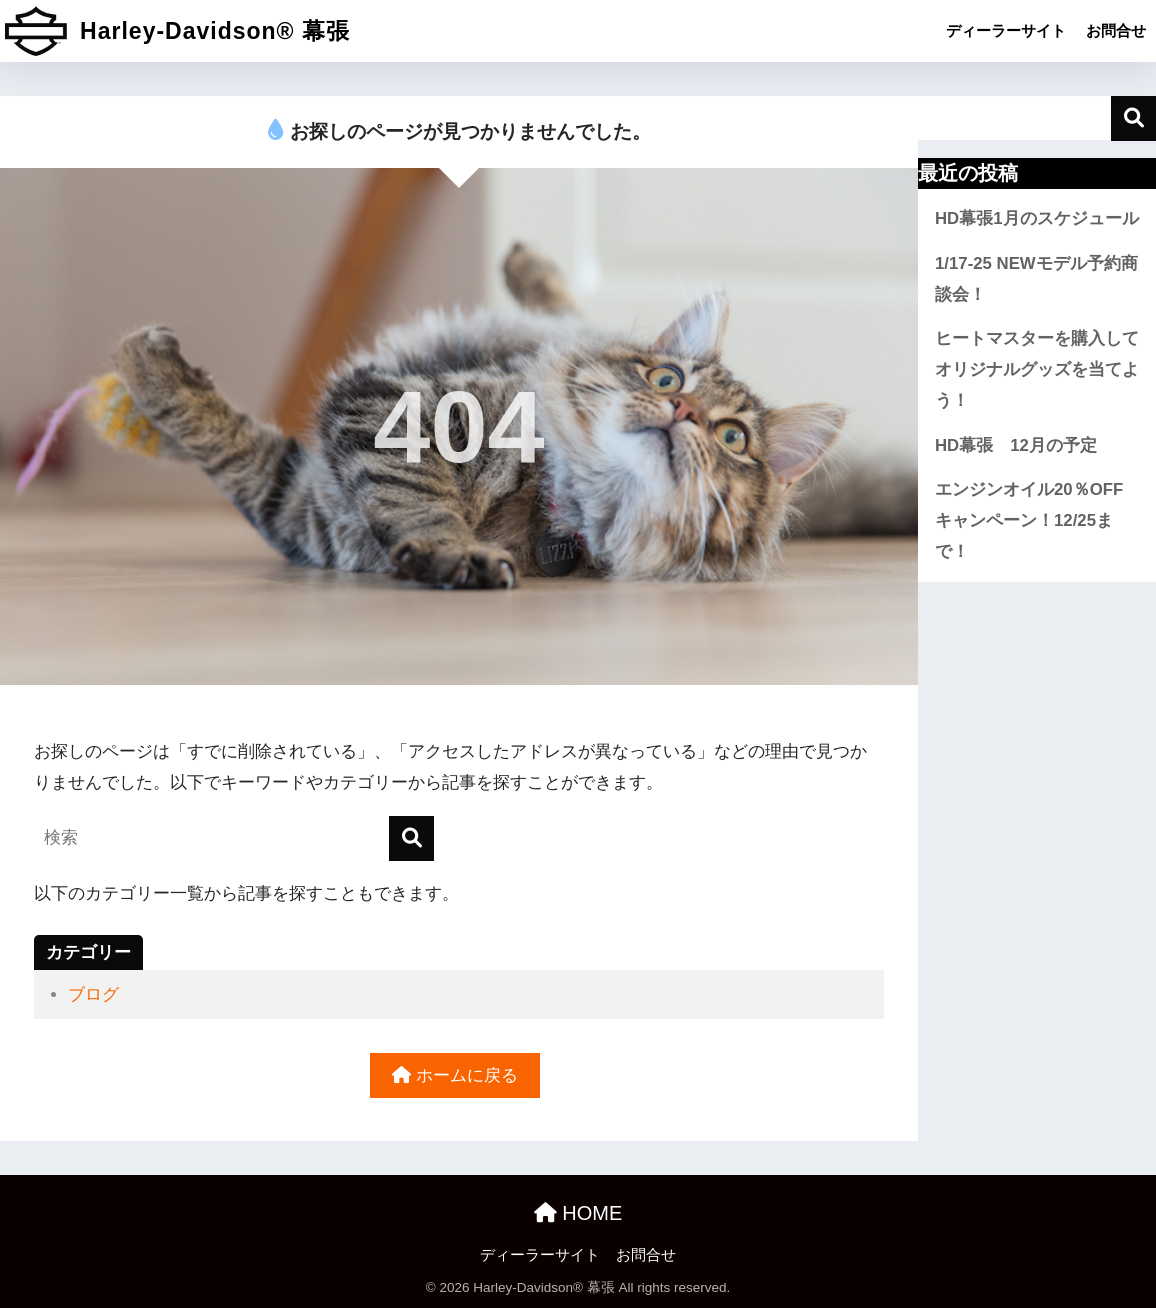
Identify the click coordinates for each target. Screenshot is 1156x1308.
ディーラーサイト (1006, 30)
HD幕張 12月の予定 (1016, 445)
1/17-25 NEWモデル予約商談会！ (1036, 279)
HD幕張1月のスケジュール (1037, 218)
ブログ (93, 994)
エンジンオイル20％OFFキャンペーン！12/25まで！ (1029, 520)
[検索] (411, 838)
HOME (578, 1213)
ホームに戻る (455, 1075)
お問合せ (1116, 30)
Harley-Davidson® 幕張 (177, 31)
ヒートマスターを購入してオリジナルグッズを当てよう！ (1037, 369)
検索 (1133, 118)
